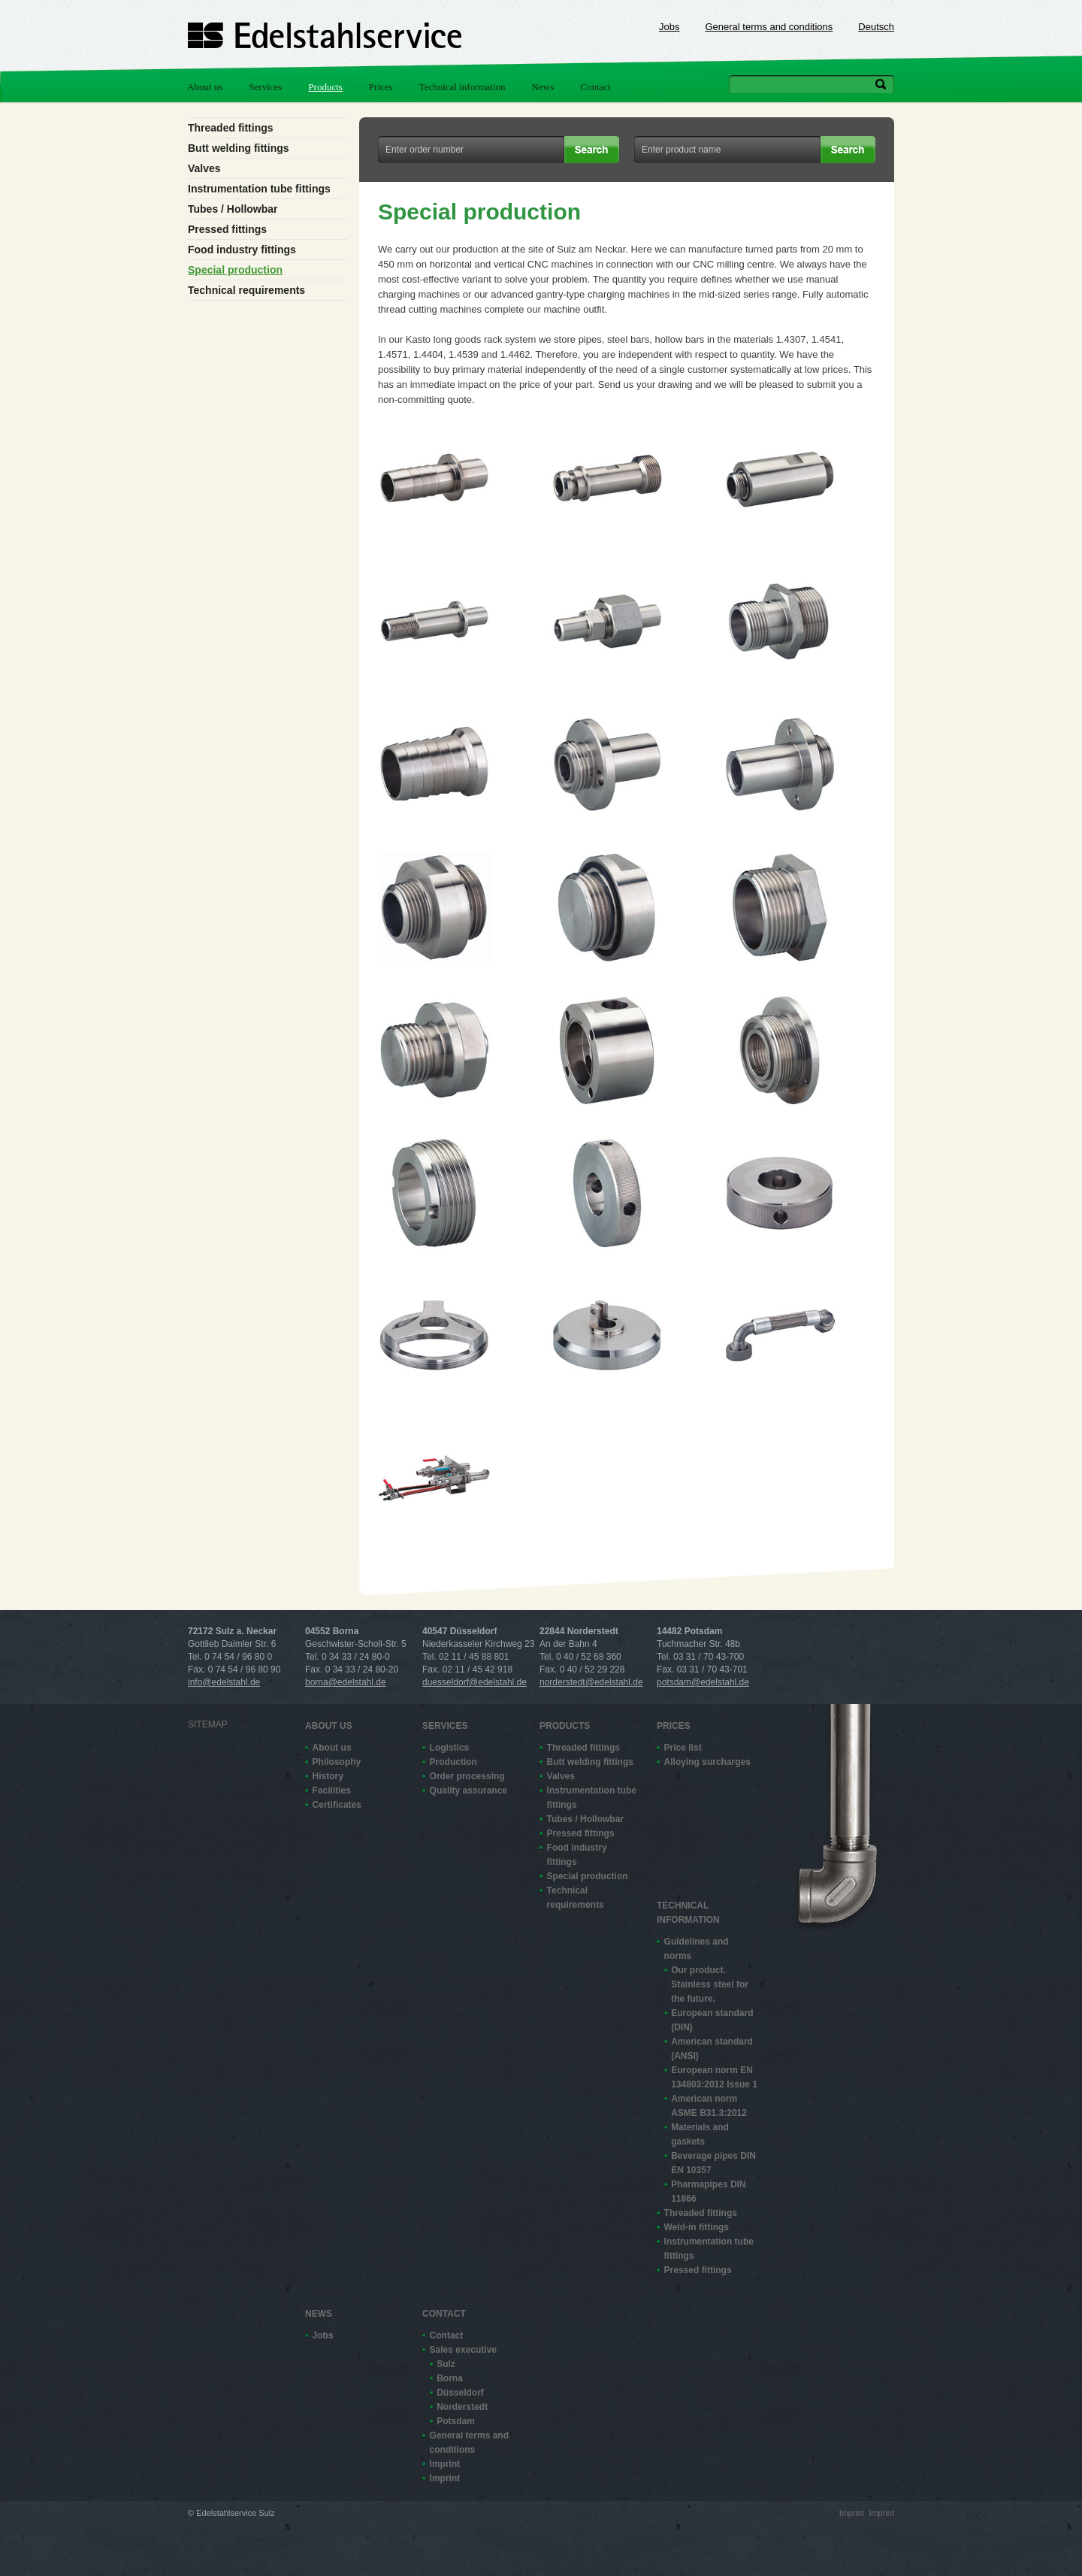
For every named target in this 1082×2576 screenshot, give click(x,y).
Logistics (450, 1747)
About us (204, 86)
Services (265, 86)
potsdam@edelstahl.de (703, 1682)
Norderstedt (462, 2407)
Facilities (332, 1790)
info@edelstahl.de (224, 1682)
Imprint (445, 2464)
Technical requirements (246, 290)
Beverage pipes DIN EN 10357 (713, 2163)
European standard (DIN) (712, 2020)
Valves (204, 168)
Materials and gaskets (700, 2134)
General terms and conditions (769, 26)
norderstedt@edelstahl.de (591, 1682)
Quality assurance (468, 1790)
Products (325, 86)
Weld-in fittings (696, 2227)
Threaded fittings (231, 128)
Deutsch (876, 26)
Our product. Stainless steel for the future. (709, 1984)
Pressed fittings (227, 229)
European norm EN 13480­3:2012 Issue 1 (714, 2077)
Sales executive (463, 2349)
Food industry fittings (242, 250)
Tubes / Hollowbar (233, 209)
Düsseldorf (460, 2392)
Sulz (446, 2364)
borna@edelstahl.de (345, 1682)
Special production (235, 270)
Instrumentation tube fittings (259, 189)
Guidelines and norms (696, 1948)
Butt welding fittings (238, 148)
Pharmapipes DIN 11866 (708, 2191)
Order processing (467, 1776)
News (543, 86)
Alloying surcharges (707, 1762)
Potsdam (456, 2421)
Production (453, 1762)
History (328, 1776)
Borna (450, 2378)
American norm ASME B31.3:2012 (709, 2105)
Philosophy (337, 1762)
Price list (683, 1747)
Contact (595, 86)
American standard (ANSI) (712, 2048)
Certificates (337, 1805)
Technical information (462, 86)
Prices (381, 86)
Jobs (669, 26)
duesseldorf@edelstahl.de (474, 1682)
